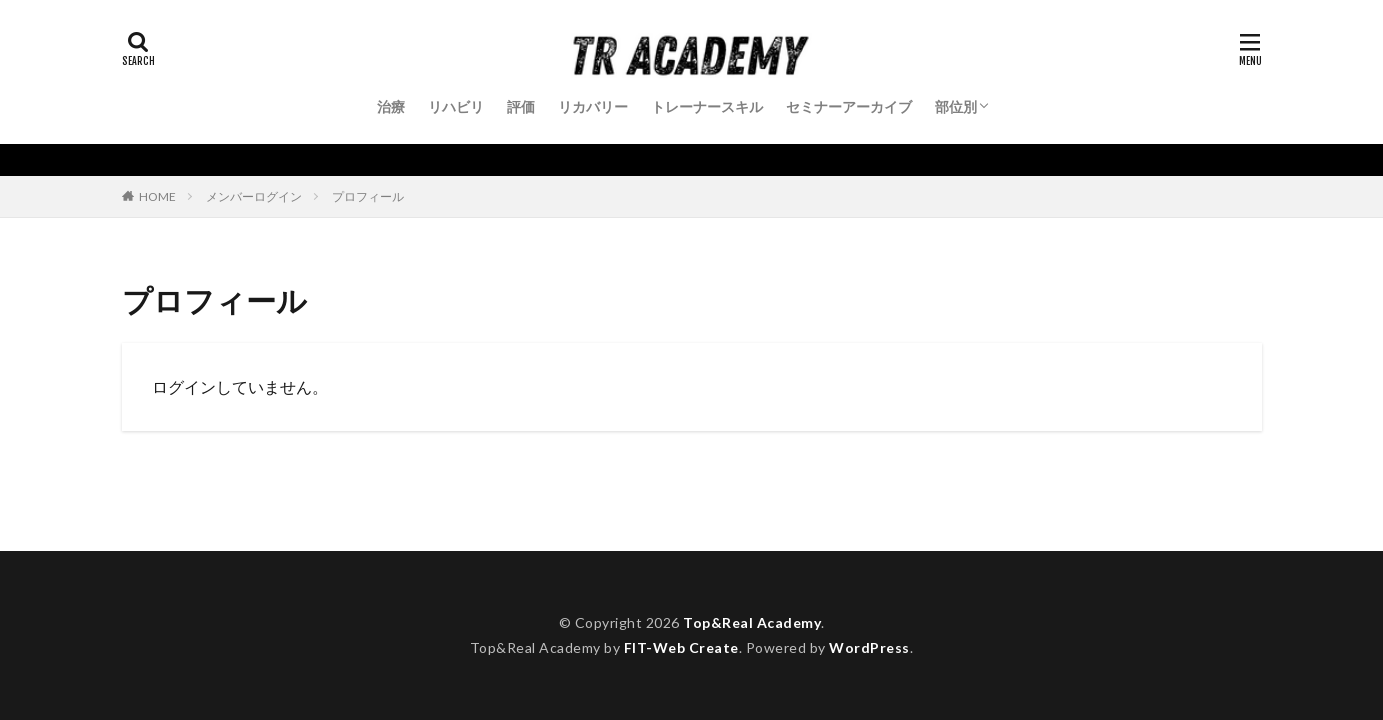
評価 (521, 106)
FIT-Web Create (681, 647)
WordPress (869, 647)
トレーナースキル (707, 106)
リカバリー (593, 106)
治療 (391, 106)
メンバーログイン (254, 196)
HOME (157, 196)
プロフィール (368, 196)
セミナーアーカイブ (849, 106)
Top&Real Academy (752, 622)
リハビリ (456, 106)
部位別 (956, 106)
